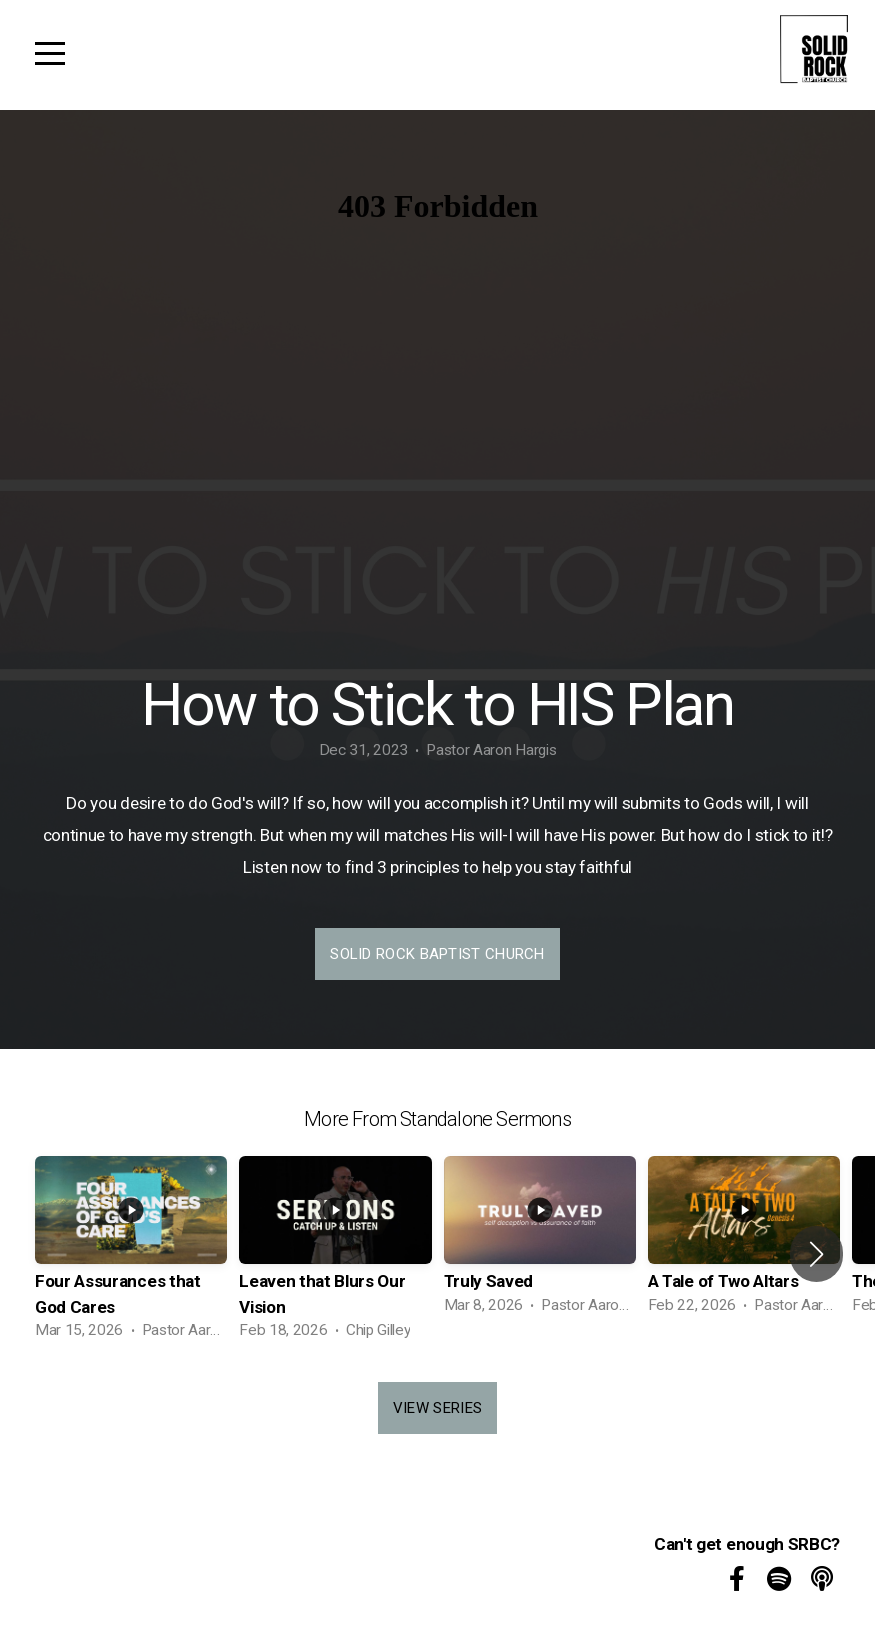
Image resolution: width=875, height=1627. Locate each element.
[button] (816, 1254)
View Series (437, 1408)
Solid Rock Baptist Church (437, 954)
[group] (131, 1254)
